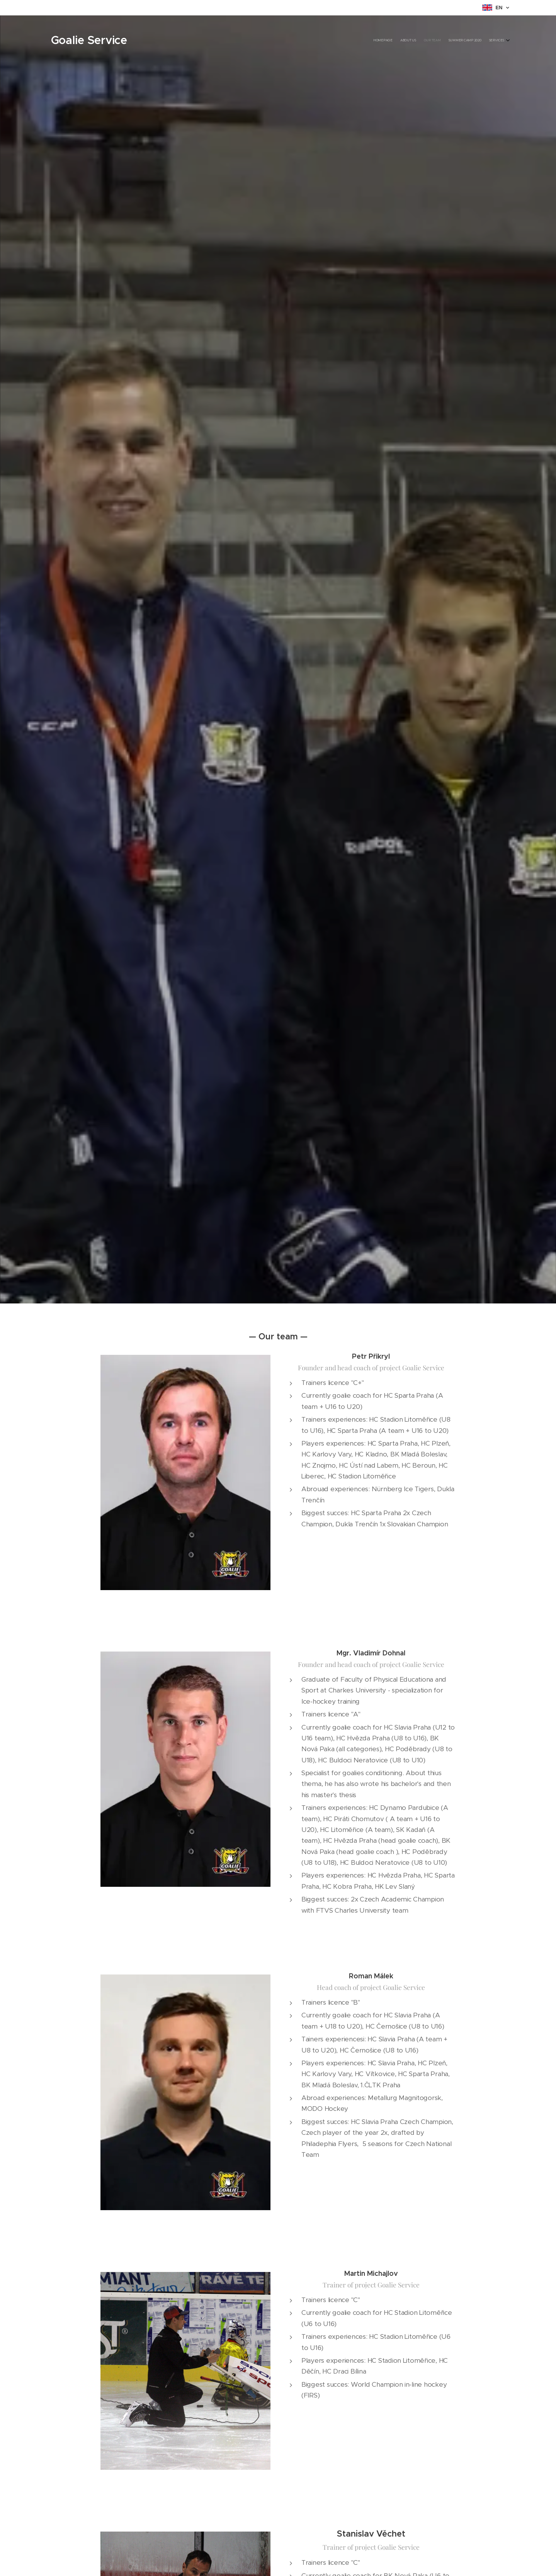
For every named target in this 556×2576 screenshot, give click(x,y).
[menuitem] (474, 40)
